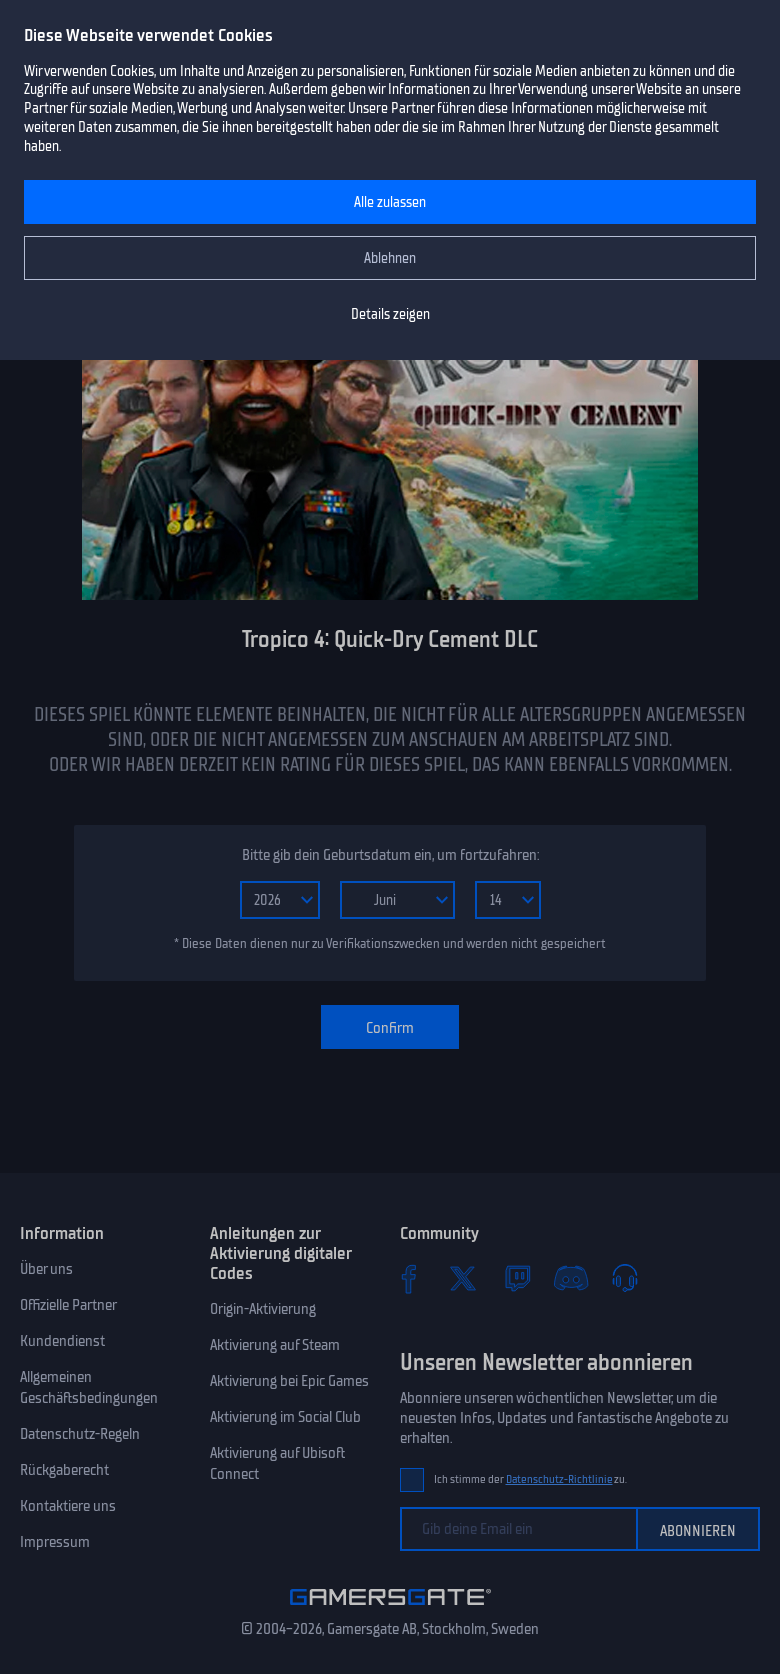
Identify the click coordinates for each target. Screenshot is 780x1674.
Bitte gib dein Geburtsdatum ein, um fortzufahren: (390, 855)
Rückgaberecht (64, 1470)
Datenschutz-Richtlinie (559, 1479)
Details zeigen (390, 314)
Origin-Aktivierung (263, 1309)
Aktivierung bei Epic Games (289, 1381)
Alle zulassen (390, 202)
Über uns (46, 1269)
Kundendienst (62, 1341)
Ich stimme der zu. (530, 1479)
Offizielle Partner (68, 1305)
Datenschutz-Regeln (80, 1434)
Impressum (55, 1542)
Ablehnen (390, 258)
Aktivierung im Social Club (285, 1417)
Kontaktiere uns (68, 1506)
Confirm (390, 1028)
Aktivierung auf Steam (275, 1345)
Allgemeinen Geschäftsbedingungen (89, 1387)
